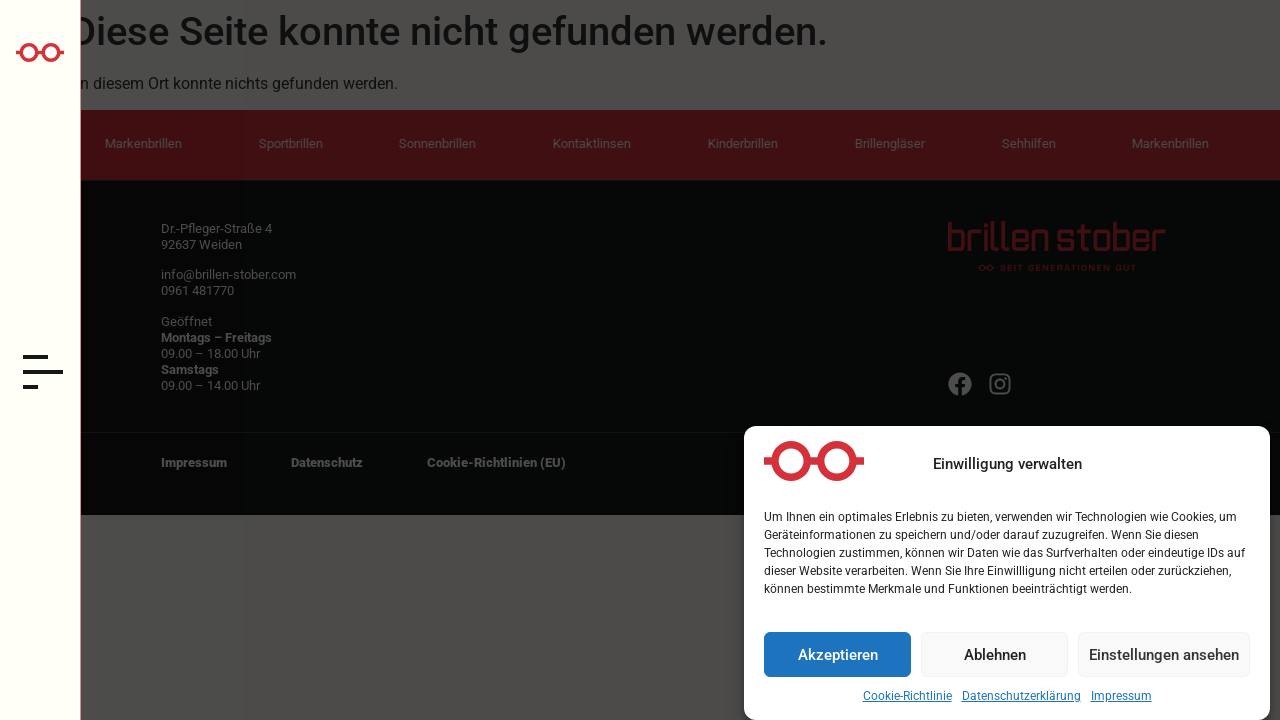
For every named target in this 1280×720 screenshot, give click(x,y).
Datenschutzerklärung (1021, 702)
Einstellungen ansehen (1164, 660)
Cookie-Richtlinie (907, 702)
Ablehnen (995, 660)
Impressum (1121, 702)
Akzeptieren (838, 660)
